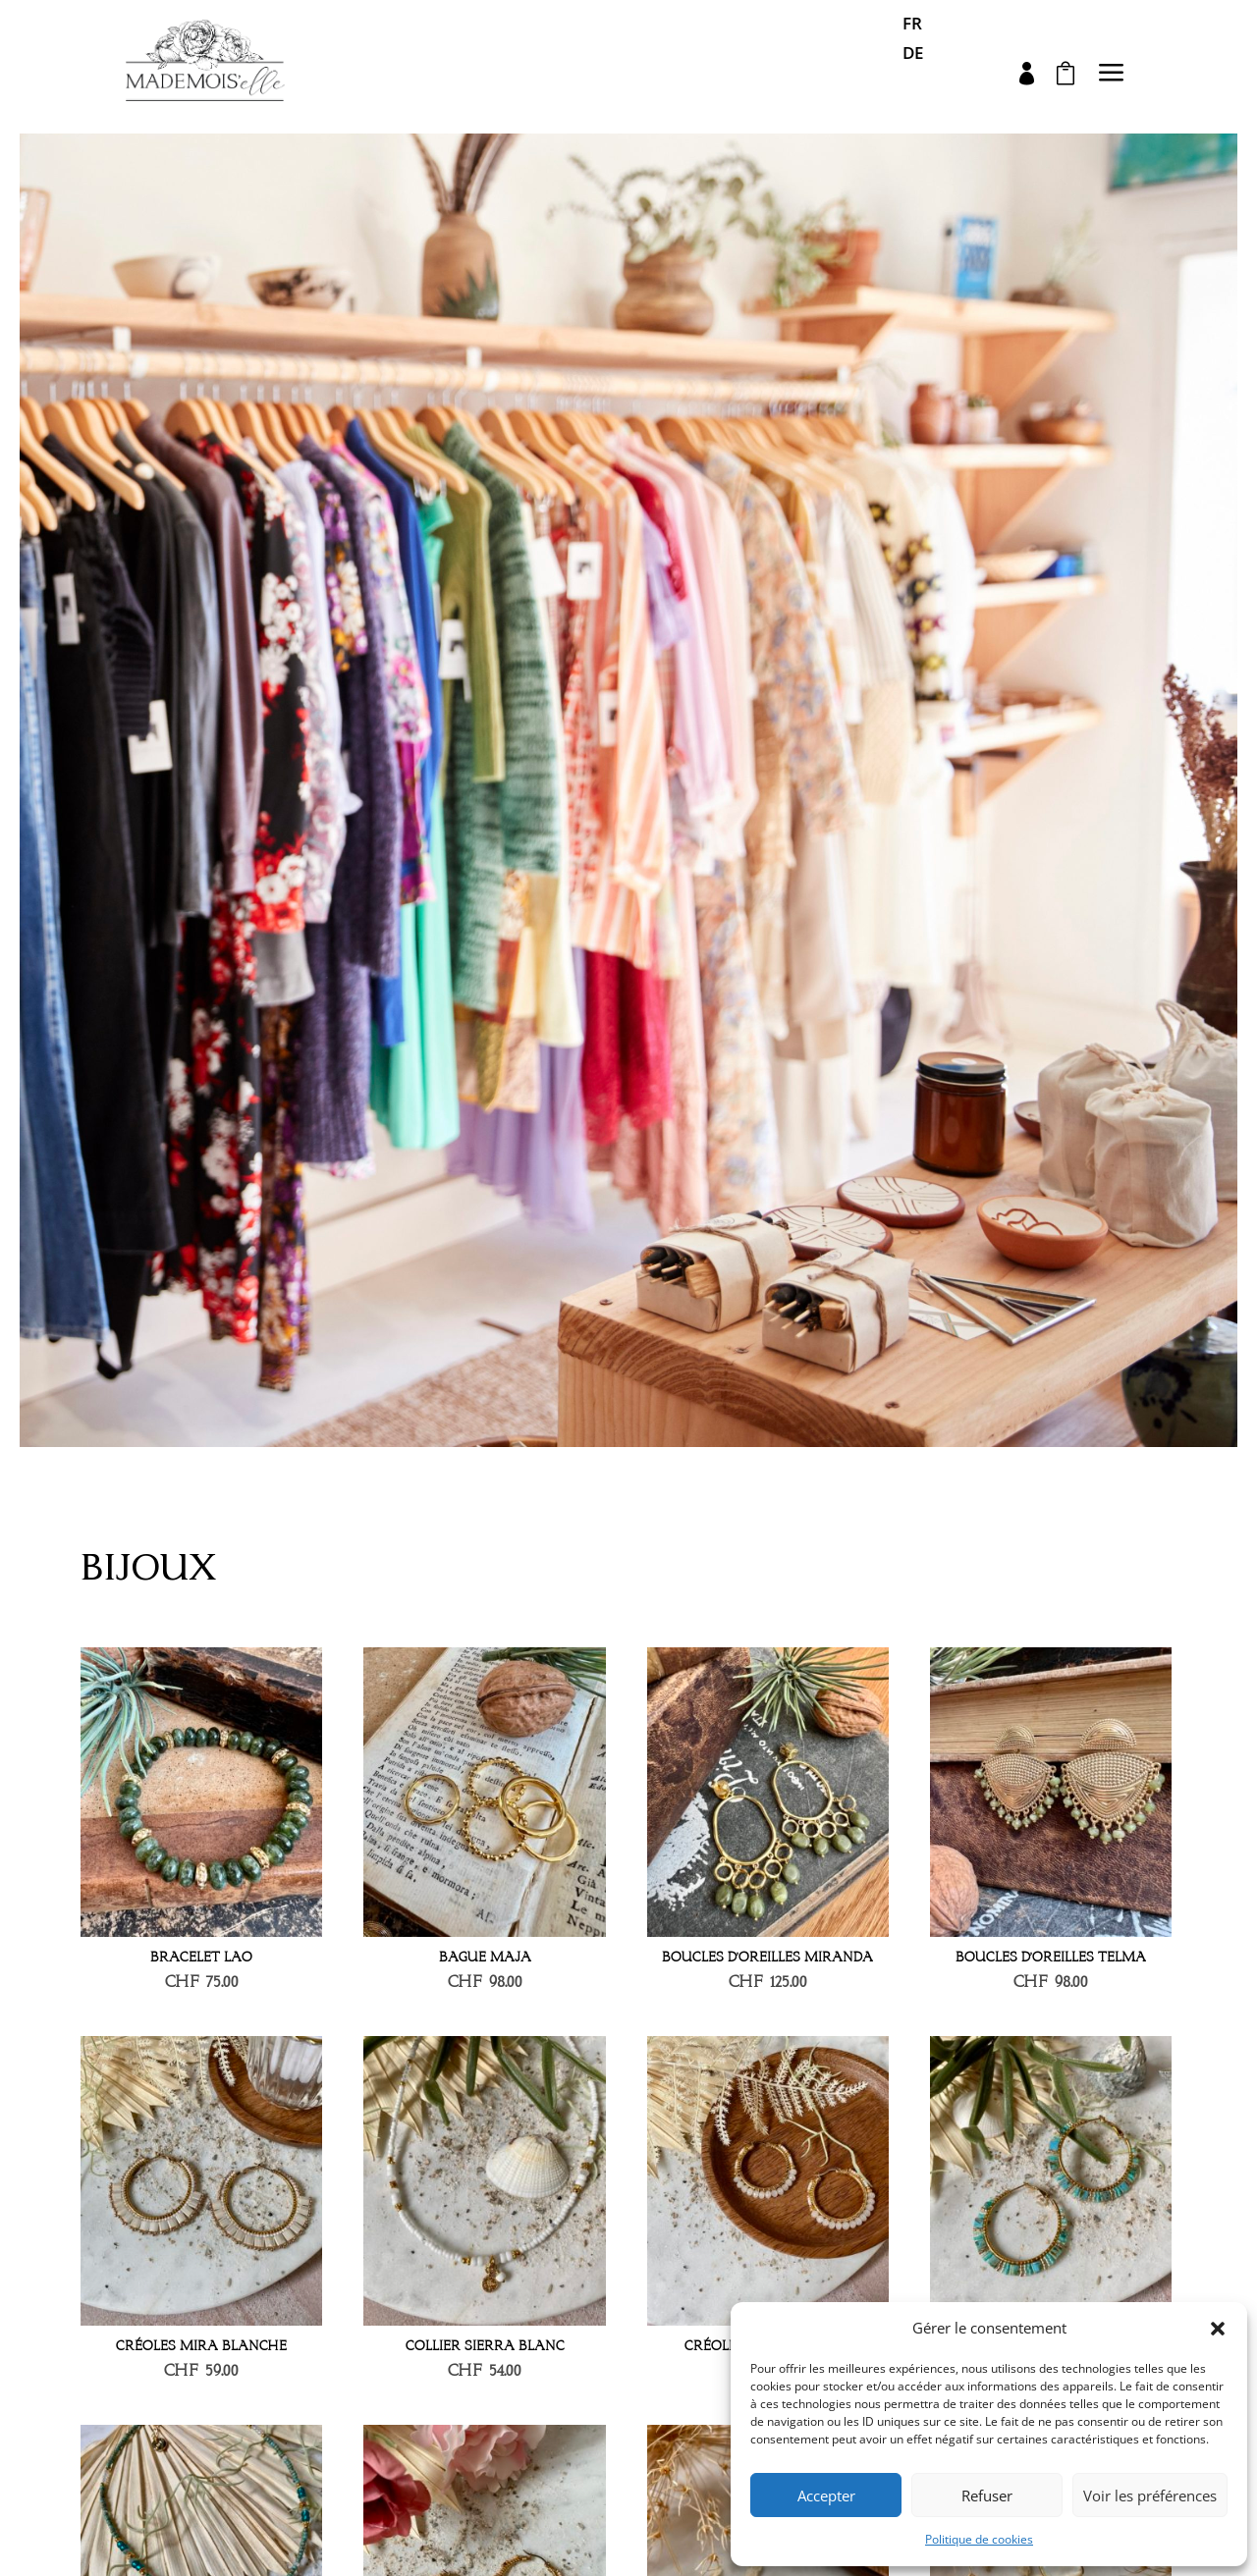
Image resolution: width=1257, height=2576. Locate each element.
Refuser (986, 2495)
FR (912, 25)
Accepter (826, 2495)
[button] (1218, 2328)
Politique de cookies (979, 2539)
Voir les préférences (1150, 2495)
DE (912, 55)
